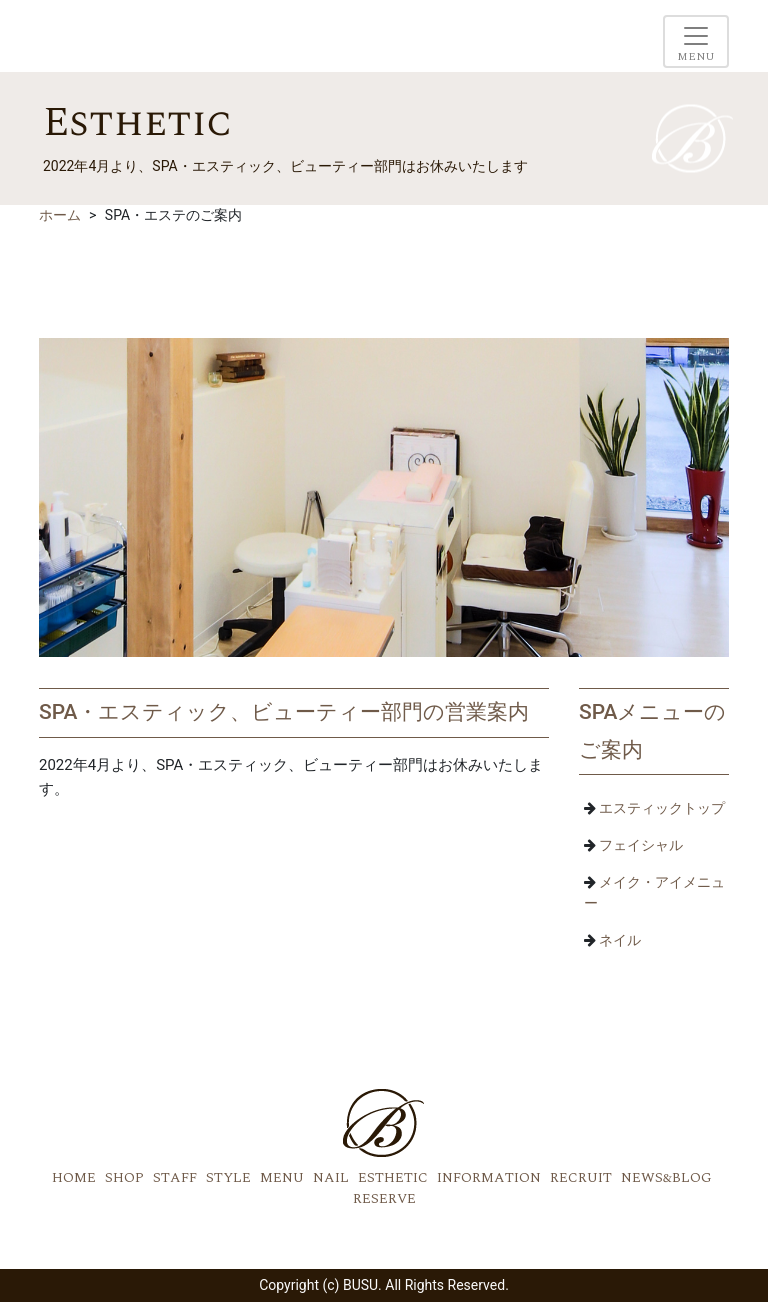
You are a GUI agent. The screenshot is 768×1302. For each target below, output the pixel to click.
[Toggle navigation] (696, 41)
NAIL (331, 1177)
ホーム (60, 215)
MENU (282, 1177)
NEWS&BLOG (666, 1177)
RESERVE (384, 1198)
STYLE (228, 1177)
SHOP (124, 1177)
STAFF (175, 1177)
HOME (74, 1177)
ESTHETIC (393, 1177)
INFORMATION (489, 1177)
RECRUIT (581, 1177)
